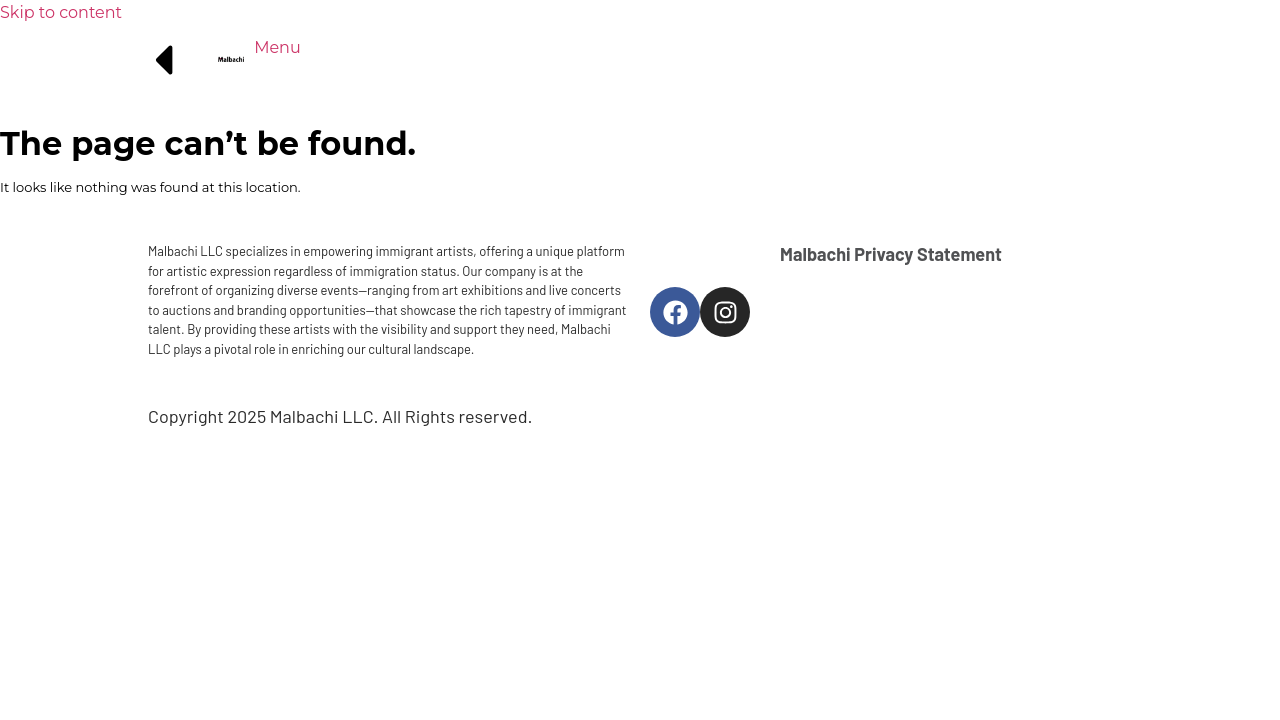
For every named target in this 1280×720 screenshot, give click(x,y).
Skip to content (61, 12)
